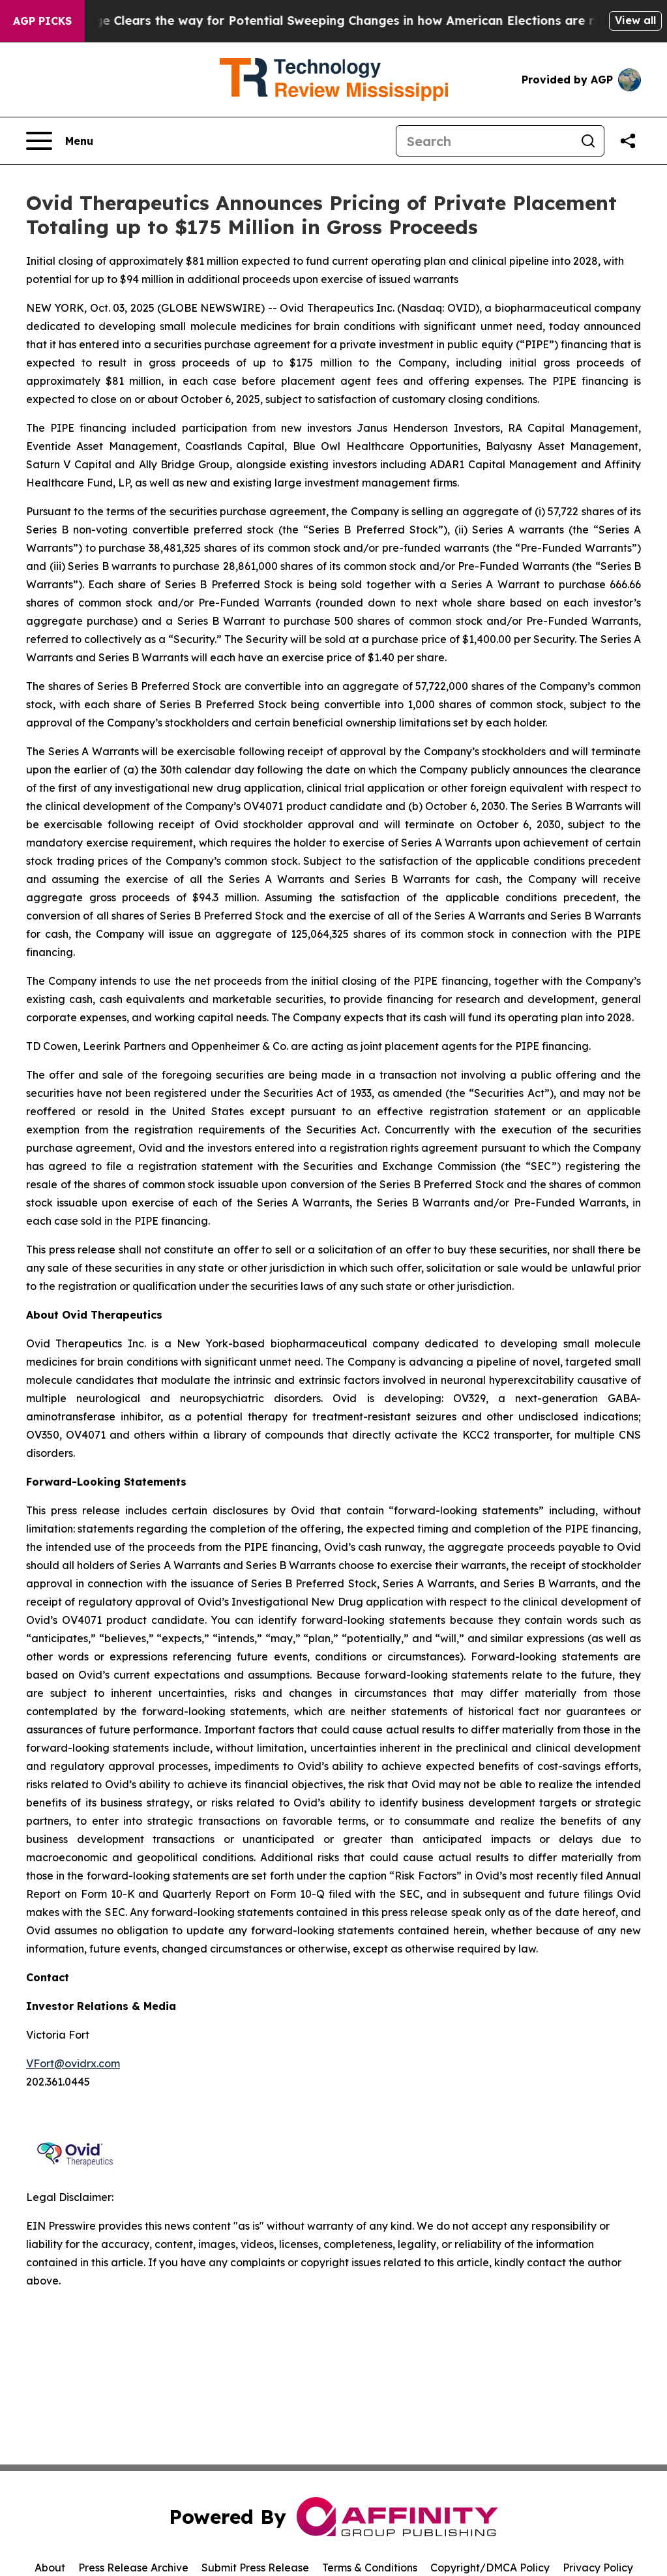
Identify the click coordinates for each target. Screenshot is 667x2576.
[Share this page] (628, 141)
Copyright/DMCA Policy (490, 2567)
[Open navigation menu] (59, 141)
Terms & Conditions (369, 2567)
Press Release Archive (133, 2567)
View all (635, 20)
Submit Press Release (255, 2567)
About (50, 2567)
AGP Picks (42, 20)
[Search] (484, 141)
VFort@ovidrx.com (73, 2063)
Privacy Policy (598, 2567)
